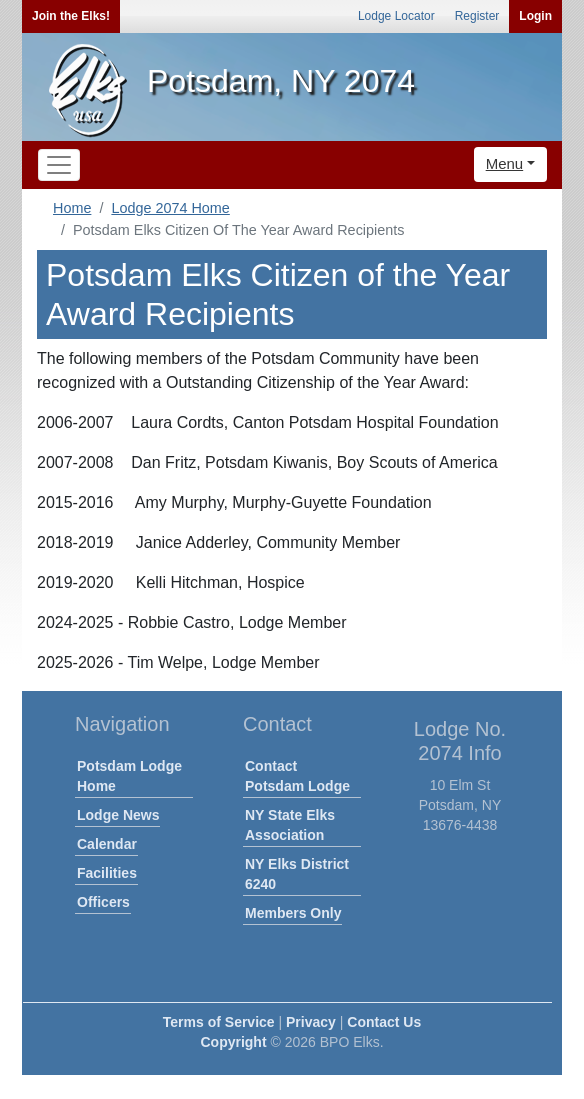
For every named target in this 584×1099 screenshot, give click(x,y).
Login (535, 16)
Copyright (233, 1042)
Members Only (293, 913)
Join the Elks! (71, 16)
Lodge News (118, 815)
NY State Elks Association (290, 825)
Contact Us (384, 1022)
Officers (103, 902)
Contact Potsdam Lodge (297, 776)
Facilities (107, 873)
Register (477, 16)
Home (72, 208)
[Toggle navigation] (59, 165)
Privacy (311, 1022)
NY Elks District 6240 (297, 874)
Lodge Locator (396, 16)
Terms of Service (219, 1022)
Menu (505, 163)
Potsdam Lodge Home (129, 776)
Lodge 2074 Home (170, 208)
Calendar (107, 844)
